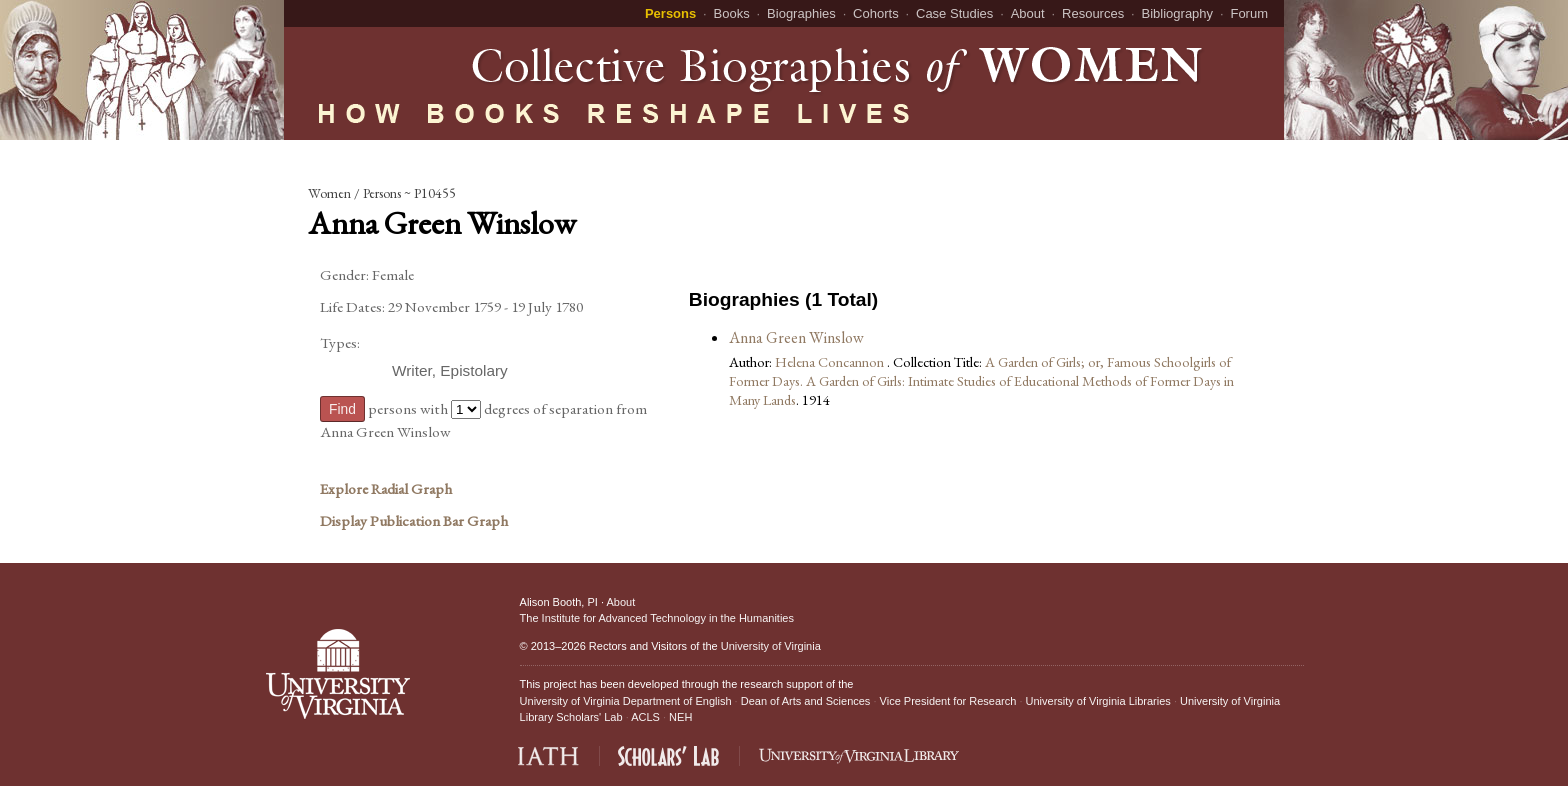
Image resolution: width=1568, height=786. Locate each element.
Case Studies (954, 13)
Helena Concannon (831, 361)
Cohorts (876, 13)
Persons (670, 13)
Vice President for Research (948, 701)
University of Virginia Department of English (626, 701)
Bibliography (1178, 13)
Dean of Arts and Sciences (806, 701)
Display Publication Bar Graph (414, 521)
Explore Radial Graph (386, 489)
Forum (1249, 13)
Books (732, 13)
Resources (1093, 13)
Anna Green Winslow (796, 337)
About (1028, 13)
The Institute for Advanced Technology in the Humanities (657, 618)
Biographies (801, 13)
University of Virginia (771, 646)
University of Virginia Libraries (1098, 701)
